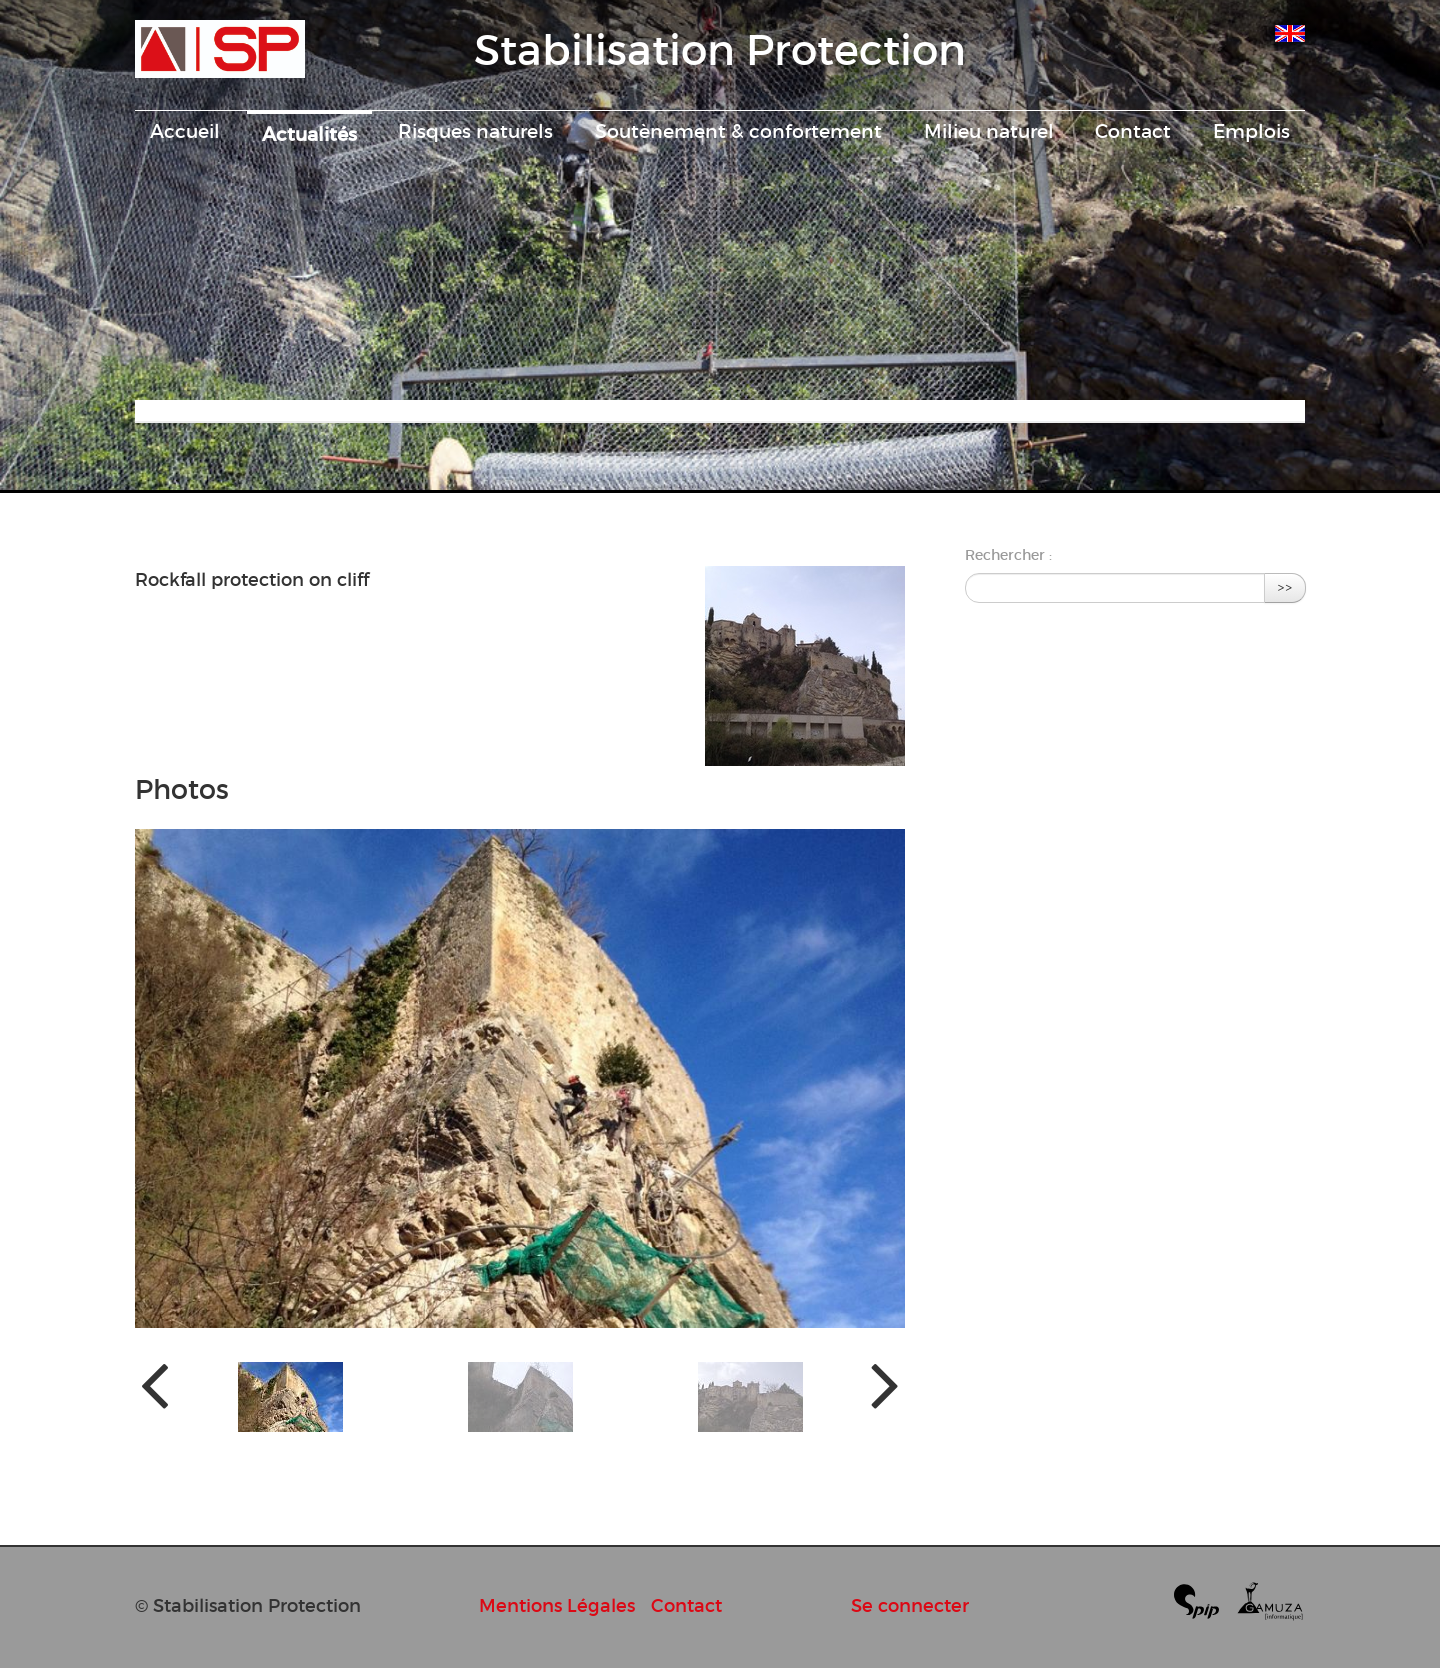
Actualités (309, 134)
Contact (1133, 131)
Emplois (1251, 131)
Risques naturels (475, 131)
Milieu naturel (989, 131)
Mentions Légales (557, 1605)
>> (1285, 587)
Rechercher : (1008, 555)
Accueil (185, 131)
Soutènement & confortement (738, 131)
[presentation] (154, 1383)
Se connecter (910, 1605)
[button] (290, 1397)
